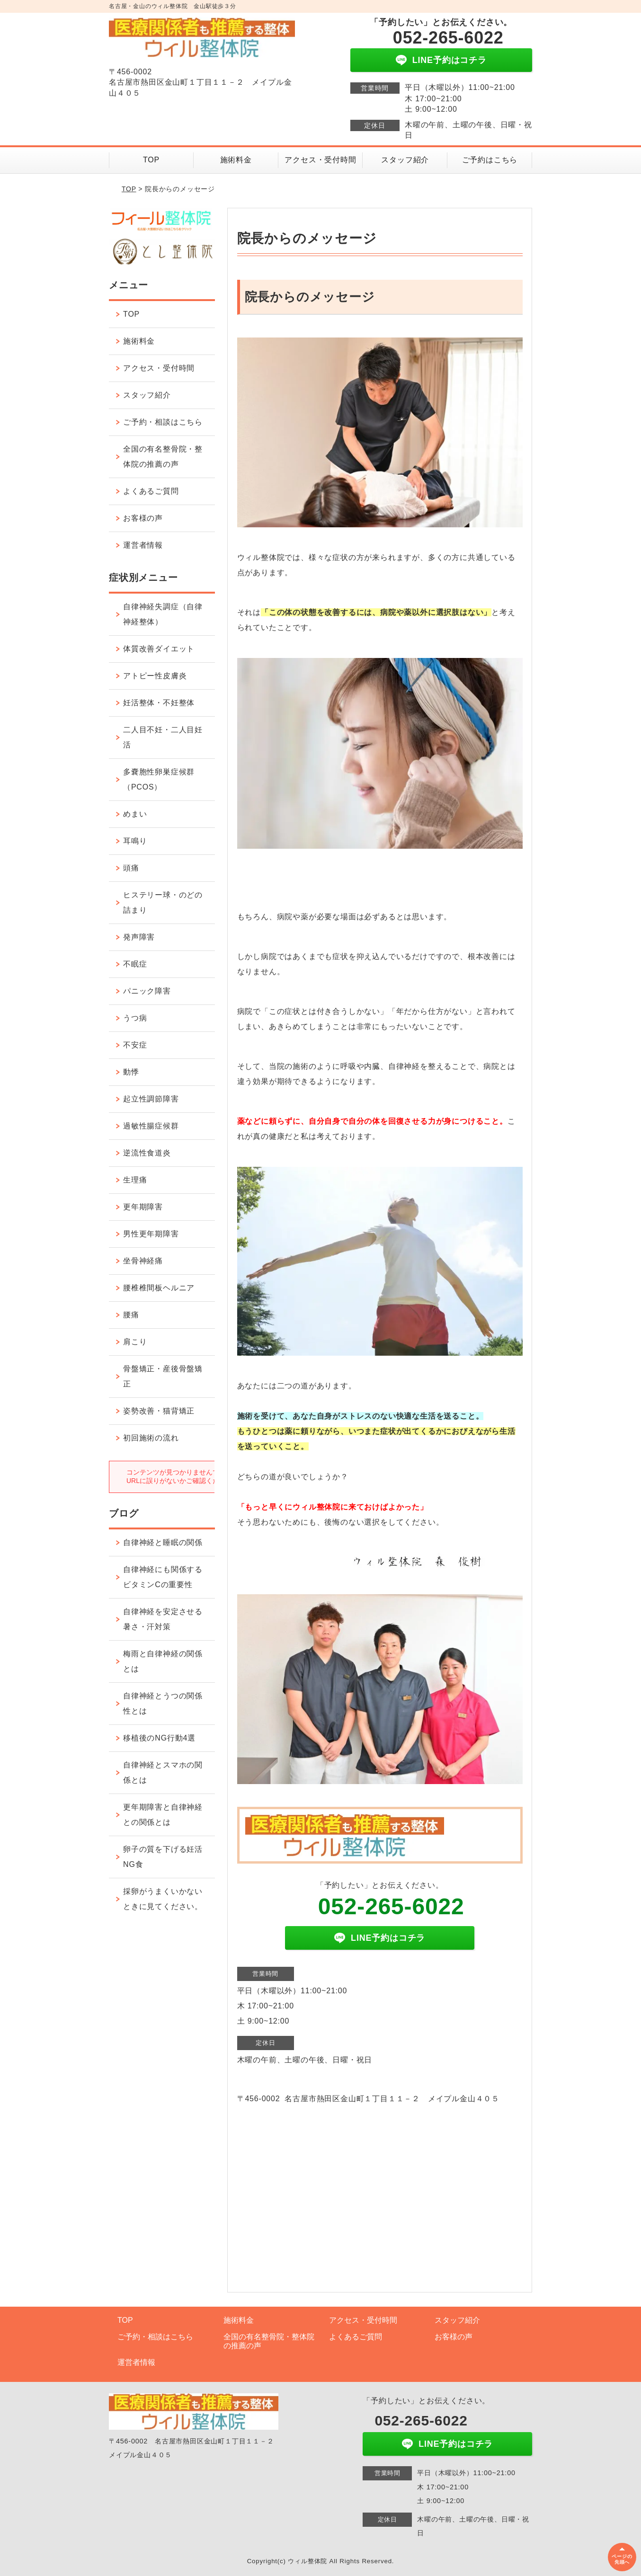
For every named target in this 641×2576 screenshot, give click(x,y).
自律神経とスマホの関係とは (163, 1772)
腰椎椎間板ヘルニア (159, 1288)
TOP (151, 160)
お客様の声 (143, 518)
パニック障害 (147, 991)
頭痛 (131, 868)
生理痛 (135, 1180)
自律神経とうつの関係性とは (163, 1703)
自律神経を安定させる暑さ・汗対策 (163, 1619)
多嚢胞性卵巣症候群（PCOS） (159, 779)
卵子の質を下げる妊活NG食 (163, 1856)
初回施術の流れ (151, 1438)
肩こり (135, 1342)
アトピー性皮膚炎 (155, 676)
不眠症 (135, 964)
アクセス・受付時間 (320, 160)
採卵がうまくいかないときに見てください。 (163, 1898)
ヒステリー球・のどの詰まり (163, 902)
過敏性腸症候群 (151, 1126)
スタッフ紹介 (405, 160)
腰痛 (131, 1315)
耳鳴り (135, 841)
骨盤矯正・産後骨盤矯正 (163, 1376)
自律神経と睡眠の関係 (163, 1542)
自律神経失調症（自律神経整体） (163, 614)
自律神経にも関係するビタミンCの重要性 (163, 1577)
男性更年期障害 (151, 1234)
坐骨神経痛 (143, 1261)
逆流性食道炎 (147, 1153)
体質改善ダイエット (159, 649)
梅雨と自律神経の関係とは (163, 1661)
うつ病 (135, 1018)
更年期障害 (143, 1207)
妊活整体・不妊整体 (159, 703)
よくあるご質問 (151, 491)
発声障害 (139, 937)
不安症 (135, 1045)
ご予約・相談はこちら (163, 422)
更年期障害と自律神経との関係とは (163, 1814)
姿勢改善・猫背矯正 (159, 1411)
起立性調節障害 (151, 1099)
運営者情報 (143, 545)
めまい (135, 814)
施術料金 (236, 160)
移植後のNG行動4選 (159, 1738)
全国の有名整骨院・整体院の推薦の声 (163, 456)
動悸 (131, 1072)
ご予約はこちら (490, 160)
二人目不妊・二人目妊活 (163, 737)
